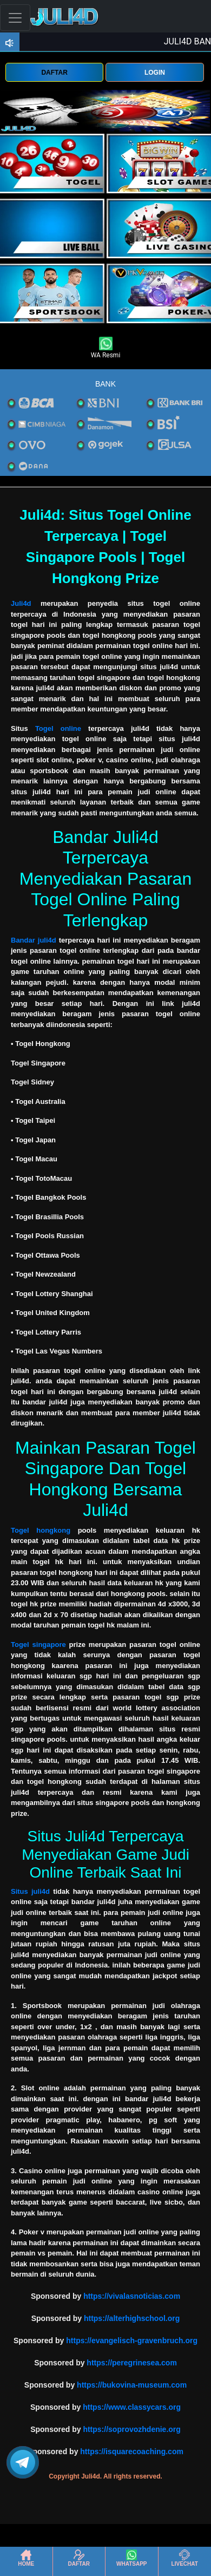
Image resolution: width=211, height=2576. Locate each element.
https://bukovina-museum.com (132, 2385)
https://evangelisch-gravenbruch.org (131, 2340)
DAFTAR (54, 72)
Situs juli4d (30, 1891)
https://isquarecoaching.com (131, 2451)
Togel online (58, 728)
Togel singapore (38, 1644)
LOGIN (154, 72)
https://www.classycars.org (132, 2407)
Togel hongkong (40, 1530)
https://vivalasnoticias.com (131, 2296)
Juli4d (21, 603)
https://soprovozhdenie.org (131, 2429)
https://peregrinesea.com (132, 2362)
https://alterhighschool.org (132, 2318)
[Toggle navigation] (15, 17)
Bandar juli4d (33, 940)
